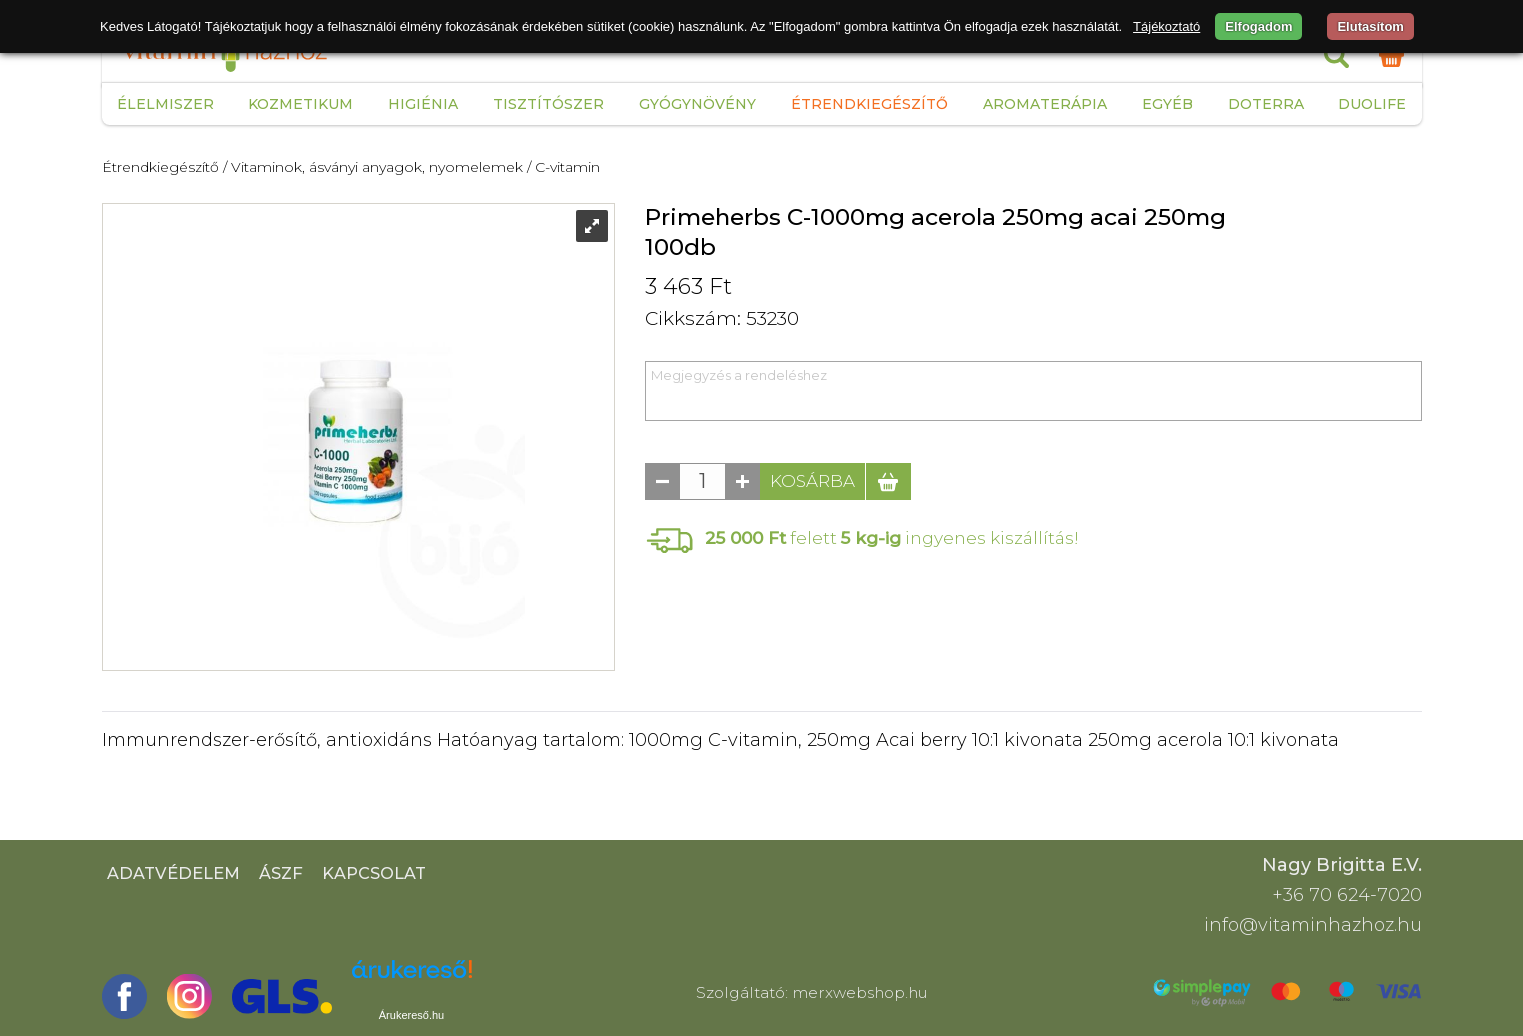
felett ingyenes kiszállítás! (892, 537)
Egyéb (1167, 104)
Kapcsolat (374, 873)
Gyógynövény (697, 104)
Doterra (1266, 104)
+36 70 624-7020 (1347, 895)
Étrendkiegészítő (869, 104)
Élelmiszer (165, 104)
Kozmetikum (300, 104)
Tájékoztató (1166, 26)
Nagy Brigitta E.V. (1342, 865)
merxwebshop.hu (860, 992)
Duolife (1372, 104)
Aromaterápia (1045, 104)
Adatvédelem (173, 873)
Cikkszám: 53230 (722, 318)
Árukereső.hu (411, 1015)
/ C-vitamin (563, 167)
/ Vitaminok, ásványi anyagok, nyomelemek (373, 167)
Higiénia (423, 104)
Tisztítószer (548, 104)
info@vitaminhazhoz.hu (1313, 925)
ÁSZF (281, 873)
